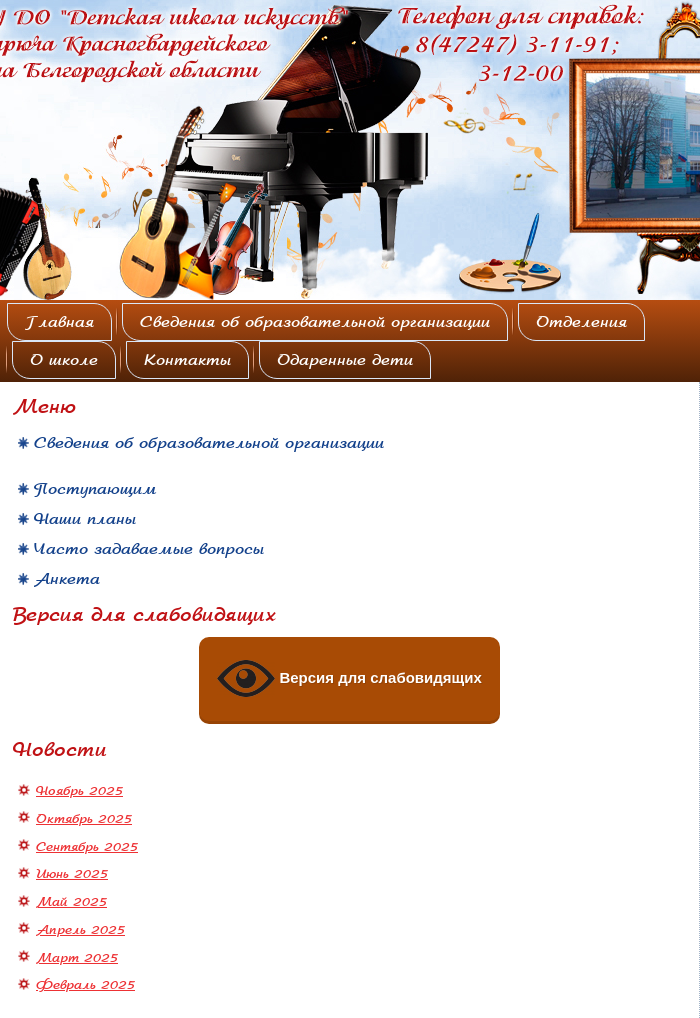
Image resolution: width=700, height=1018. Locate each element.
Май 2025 (71, 902)
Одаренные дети (345, 360)
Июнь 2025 (72, 874)
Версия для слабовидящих (349, 679)
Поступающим (95, 489)
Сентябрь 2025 (87, 847)
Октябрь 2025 (84, 819)
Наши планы (85, 519)
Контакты (187, 360)
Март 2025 (77, 958)
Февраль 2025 (85, 985)
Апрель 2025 (80, 930)
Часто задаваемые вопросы (149, 549)
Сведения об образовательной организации (315, 322)
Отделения (581, 322)
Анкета (67, 579)
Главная (59, 322)
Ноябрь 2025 (79, 791)
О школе (64, 360)
